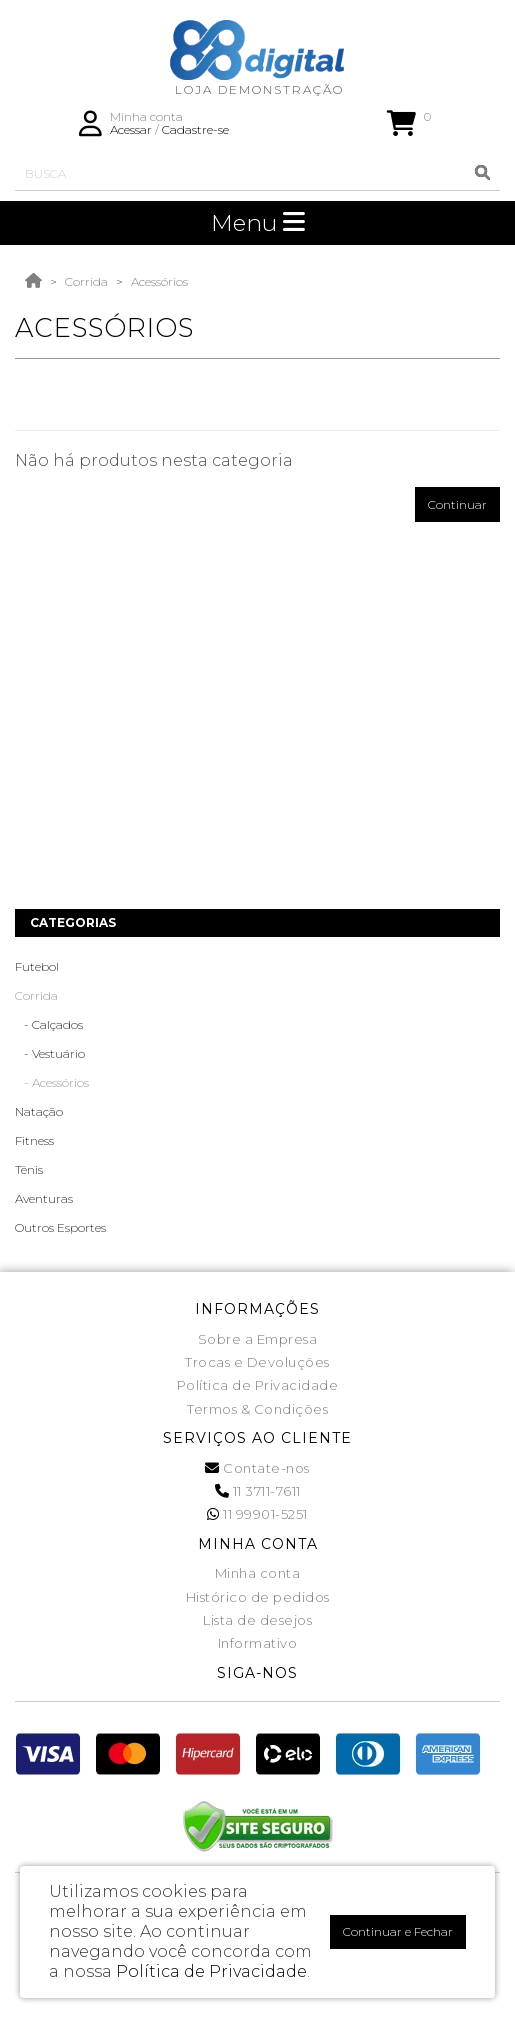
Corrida (86, 281)
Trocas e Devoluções (257, 1362)
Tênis (29, 1169)
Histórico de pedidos (258, 1597)
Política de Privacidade (258, 1385)
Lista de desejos (257, 1620)
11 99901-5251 (257, 1514)
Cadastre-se (195, 129)
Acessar (131, 129)
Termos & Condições (257, 1409)
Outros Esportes (60, 1227)
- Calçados (49, 1024)
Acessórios (159, 281)
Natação (39, 1111)
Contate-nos (257, 1468)
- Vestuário (50, 1053)
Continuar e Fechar (398, 1931)
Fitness (34, 1140)
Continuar (457, 504)
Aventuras (44, 1198)
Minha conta (258, 1573)
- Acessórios (52, 1082)
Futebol (37, 966)
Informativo (258, 1643)
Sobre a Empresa (258, 1339)
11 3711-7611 (258, 1491)
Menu (258, 223)
